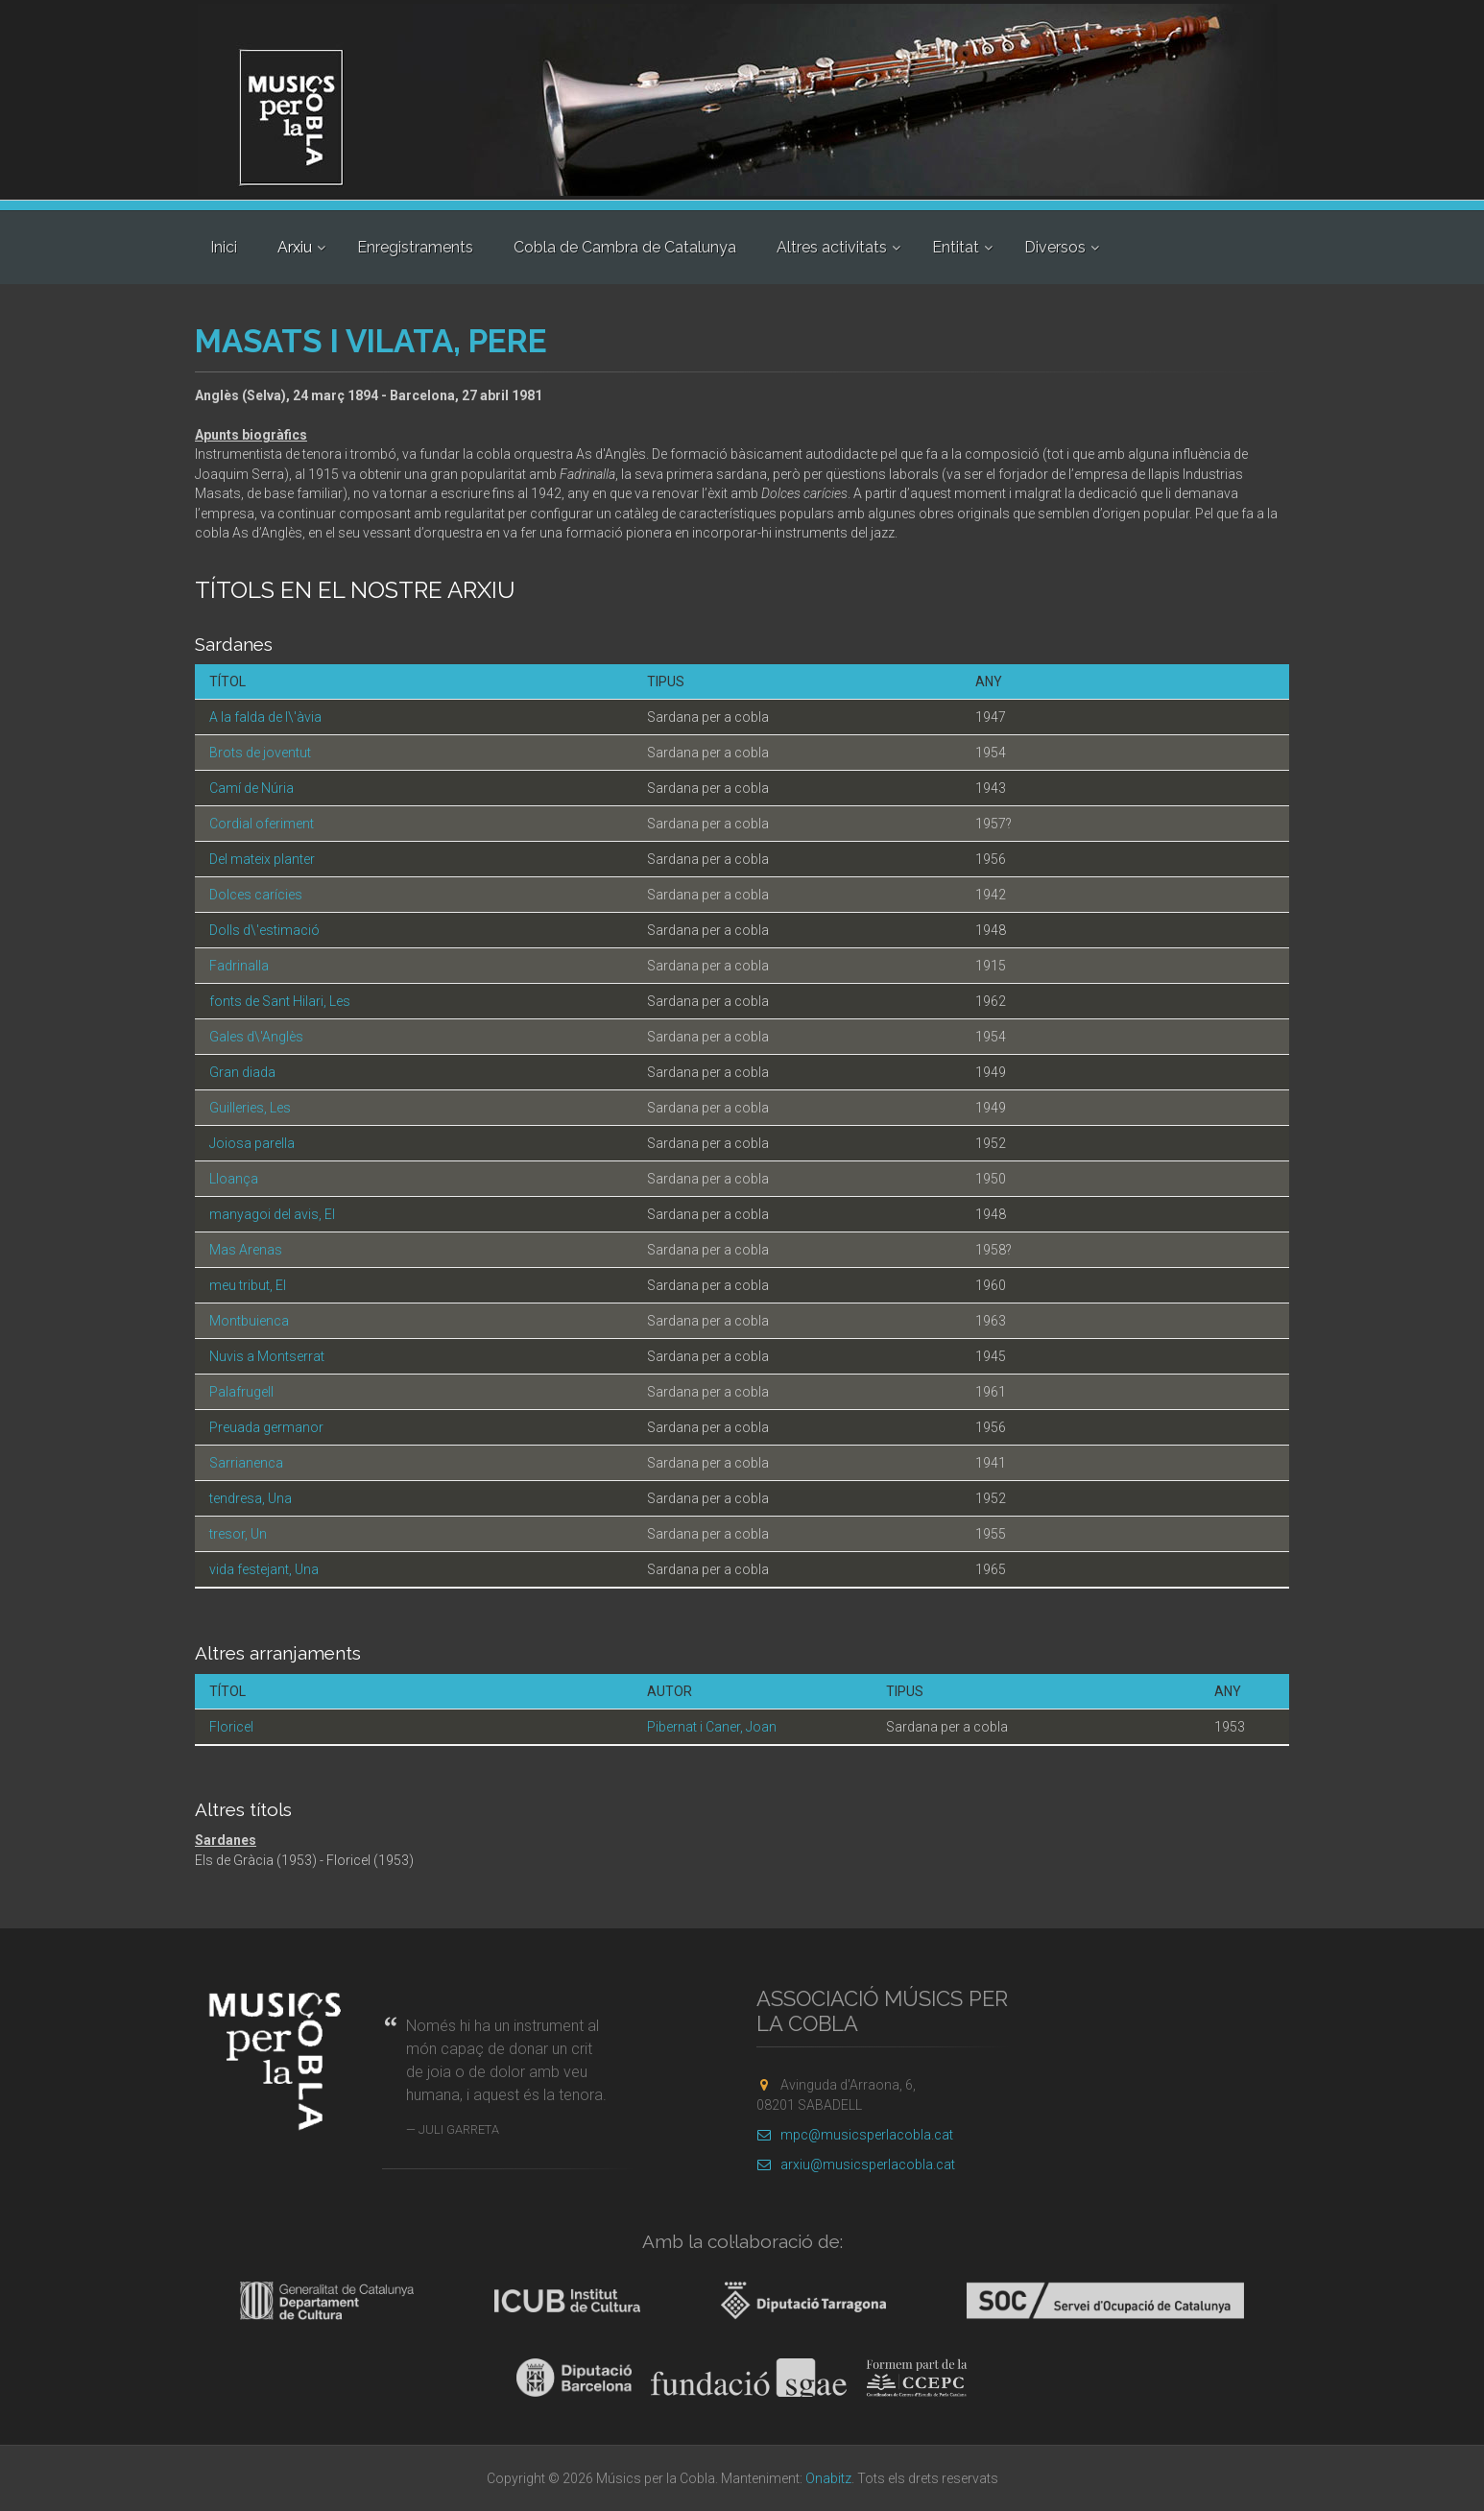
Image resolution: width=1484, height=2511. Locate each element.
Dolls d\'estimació (264, 930)
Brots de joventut (260, 752)
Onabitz (828, 2478)
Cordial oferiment (261, 823)
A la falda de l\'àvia (265, 717)
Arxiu (294, 247)
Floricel (231, 1726)
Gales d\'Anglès (256, 1036)
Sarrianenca (246, 1463)
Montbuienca (249, 1320)
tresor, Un (238, 1534)
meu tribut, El (247, 1285)
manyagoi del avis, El (272, 1214)
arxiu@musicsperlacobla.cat (855, 2164)
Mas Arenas (245, 1249)
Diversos (1055, 247)
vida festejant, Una (264, 1569)
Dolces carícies (255, 894)
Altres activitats (832, 247)
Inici (223, 247)
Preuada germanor (266, 1427)
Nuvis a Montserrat (266, 1356)
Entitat (955, 247)
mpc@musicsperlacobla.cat (854, 2134)
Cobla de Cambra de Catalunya (625, 247)
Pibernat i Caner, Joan (712, 1726)
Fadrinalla (239, 965)
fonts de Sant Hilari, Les (279, 1001)
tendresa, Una (250, 1498)
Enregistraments (415, 247)
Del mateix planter (262, 859)
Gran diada (242, 1072)
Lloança (233, 1178)
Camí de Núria (251, 788)
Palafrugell (241, 1391)
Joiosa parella (252, 1143)
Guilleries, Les (250, 1107)
